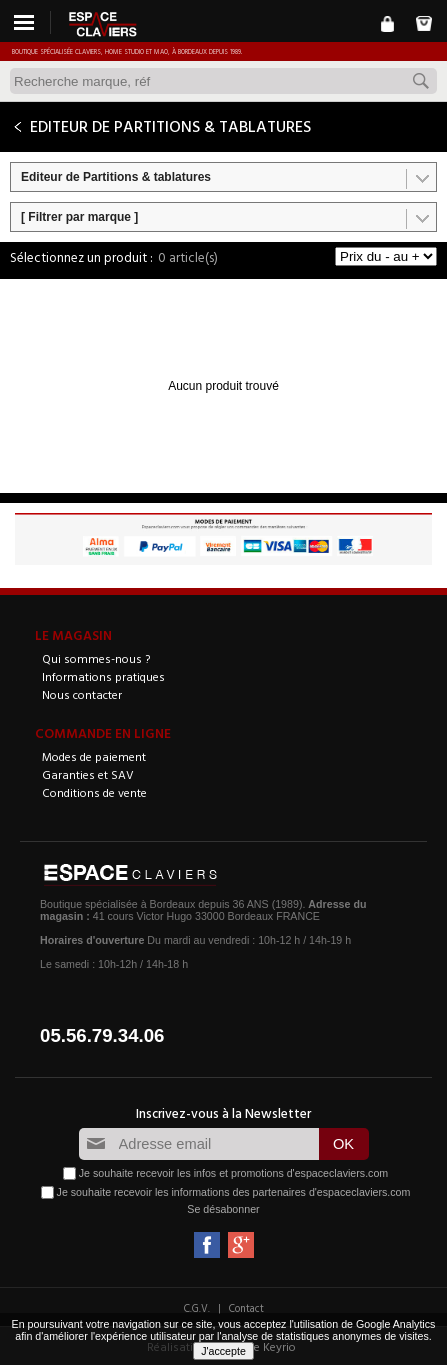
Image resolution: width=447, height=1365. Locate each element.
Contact (246, 1308)
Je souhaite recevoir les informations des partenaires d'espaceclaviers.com (234, 1191)
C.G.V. (197, 1308)
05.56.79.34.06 (102, 1035)
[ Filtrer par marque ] (79, 217)
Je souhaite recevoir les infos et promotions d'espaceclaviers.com (233, 1172)
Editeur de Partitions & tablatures (116, 177)
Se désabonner (223, 1209)
